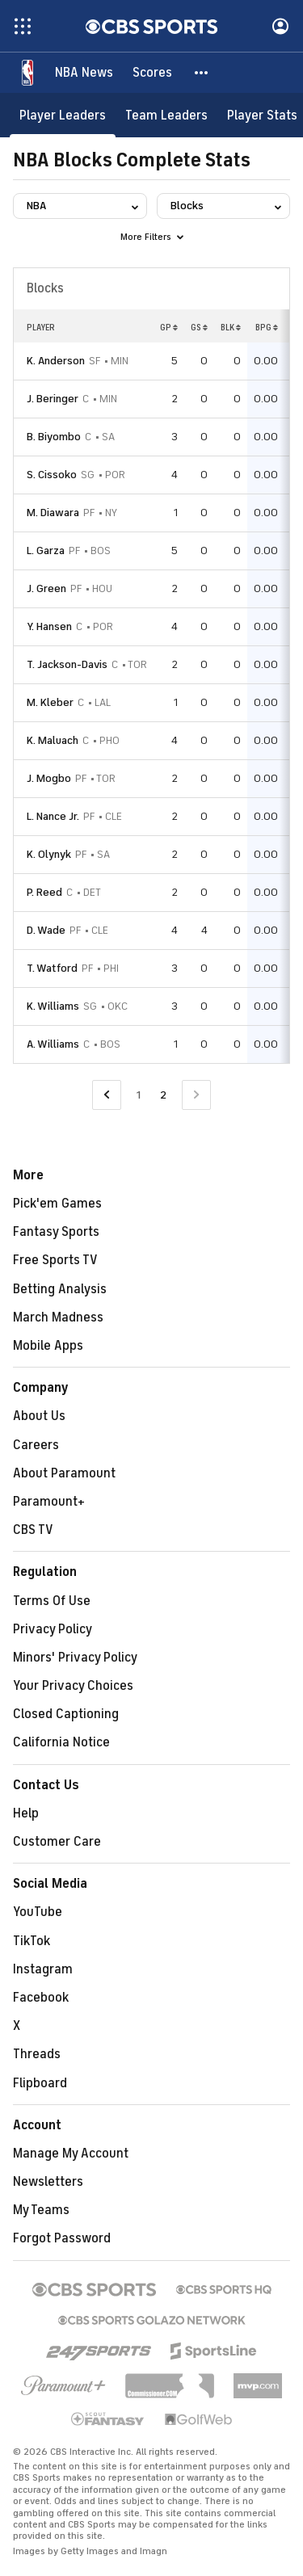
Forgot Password (62, 2238)
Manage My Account (70, 2153)
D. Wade (46, 930)
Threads (37, 2054)
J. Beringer (52, 399)
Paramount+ (49, 1502)
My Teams (41, 2210)
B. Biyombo (54, 436)
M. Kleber (50, 702)
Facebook (41, 1998)
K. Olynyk (49, 854)
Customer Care (57, 1842)
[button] (202, 73)
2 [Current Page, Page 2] (163, 1095)
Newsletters (48, 2182)
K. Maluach (52, 740)
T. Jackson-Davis (67, 664)
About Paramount (64, 1473)
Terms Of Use (51, 1601)
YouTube (37, 1912)
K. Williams (53, 1006)
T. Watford (52, 968)
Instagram (43, 1969)
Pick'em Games (57, 1204)
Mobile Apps (48, 1346)
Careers (36, 1445)
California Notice (61, 1742)
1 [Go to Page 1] (139, 1095)
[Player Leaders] (63, 115)
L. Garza (46, 550)
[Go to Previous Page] (106, 1095)
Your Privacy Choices (73, 1686)
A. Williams (53, 1044)
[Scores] (152, 73)
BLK (231, 327)
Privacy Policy (52, 1629)
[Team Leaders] (166, 115)
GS (199, 327)
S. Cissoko (52, 474)
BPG (266, 327)
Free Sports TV (55, 1260)
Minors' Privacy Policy (75, 1657)
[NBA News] (84, 73)
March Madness (58, 1317)
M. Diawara (53, 512)
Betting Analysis (60, 1289)
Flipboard (40, 2083)
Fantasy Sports (56, 1232)
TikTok (31, 1941)
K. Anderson (56, 361)
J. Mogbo (49, 778)
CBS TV (33, 1530)
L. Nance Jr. (53, 816)
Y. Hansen (49, 626)
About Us (39, 1416)
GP (169, 327)
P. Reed (44, 892)
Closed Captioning (66, 1714)
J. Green (46, 588)
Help (26, 1813)
